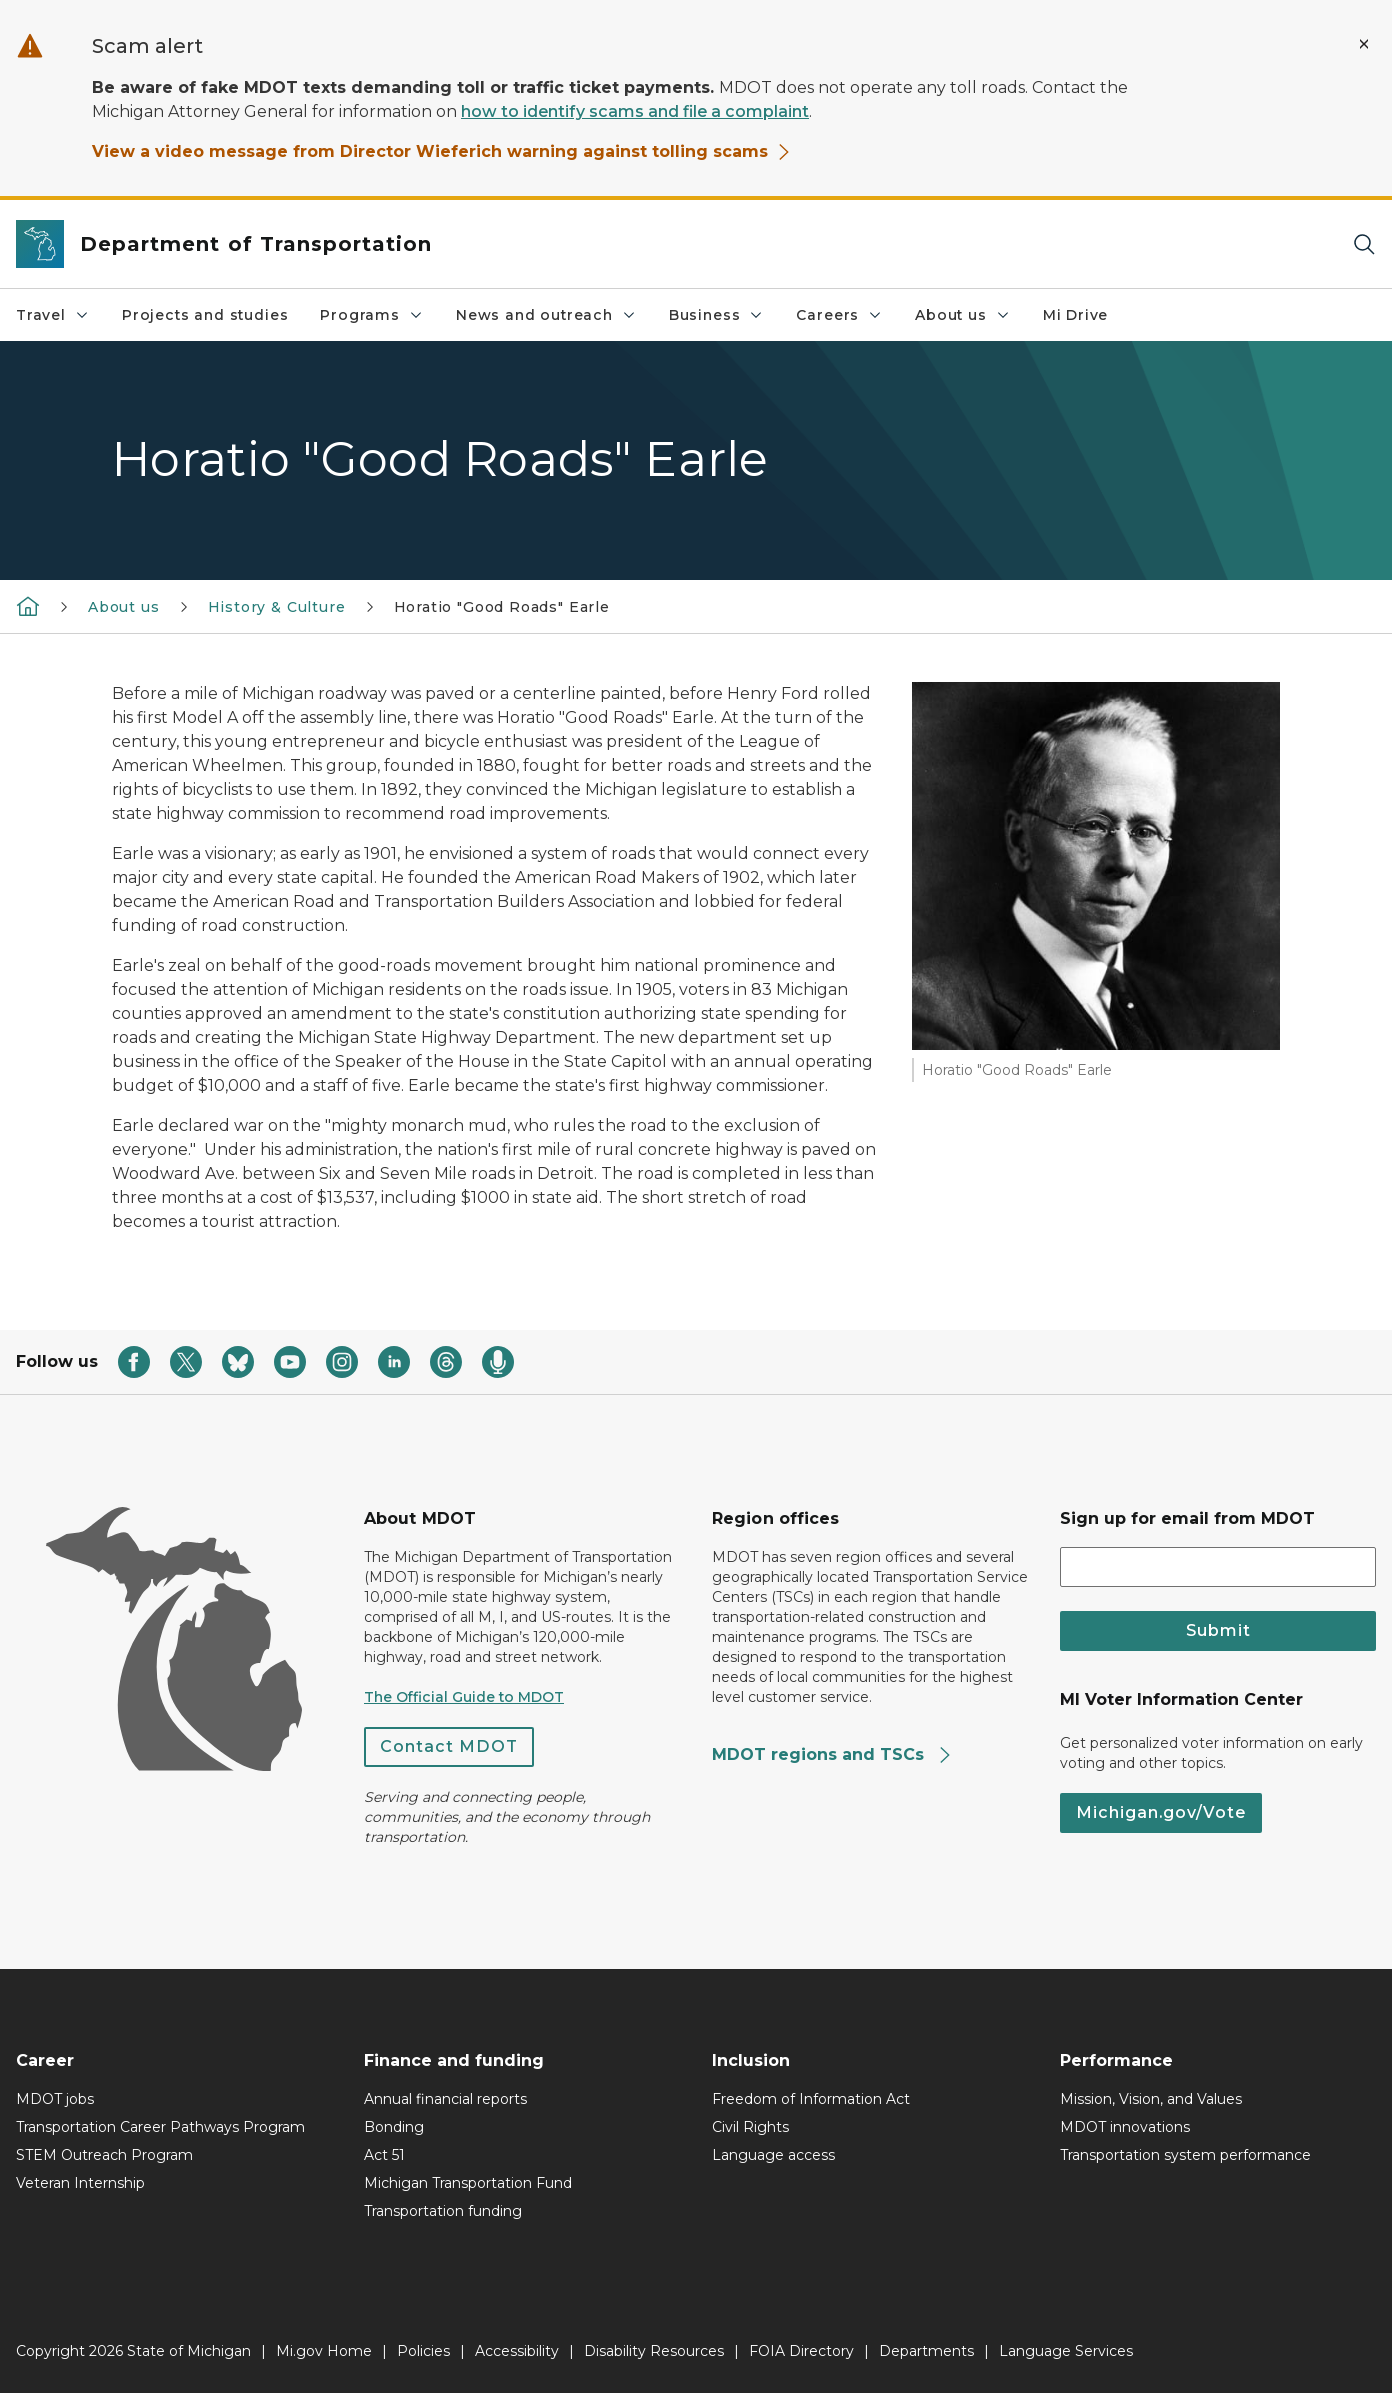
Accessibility (517, 2351)
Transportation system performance (1185, 2155)
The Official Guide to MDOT (464, 1697)
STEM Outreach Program (104, 2155)
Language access (773, 2155)
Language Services (1066, 2351)
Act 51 (384, 2155)
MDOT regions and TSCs (832, 1754)
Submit (1218, 1630)
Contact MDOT (449, 1746)
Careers (839, 315)
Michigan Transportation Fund (468, 2183)
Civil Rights (750, 2127)
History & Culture (277, 607)
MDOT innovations (1125, 2127)
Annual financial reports (445, 2099)
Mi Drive (1076, 315)
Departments (926, 2351)
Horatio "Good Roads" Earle (502, 607)
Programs (372, 315)
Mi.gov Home (324, 2351)
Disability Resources (654, 2351)
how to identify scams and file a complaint (635, 111)
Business (717, 315)
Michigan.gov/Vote (1161, 1812)
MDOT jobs (55, 2099)
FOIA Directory (801, 2351)
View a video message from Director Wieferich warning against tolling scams (442, 151)
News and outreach (546, 315)
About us (963, 315)
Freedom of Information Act (811, 2099)
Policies (423, 2351)
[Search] (1364, 244)
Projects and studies (205, 315)
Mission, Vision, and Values (1151, 2099)
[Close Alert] (1364, 44)
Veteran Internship (80, 2183)
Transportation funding (443, 2211)
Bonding (394, 2127)
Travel (53, 315)
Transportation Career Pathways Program (160, 2127)
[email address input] (1218, 1567)
